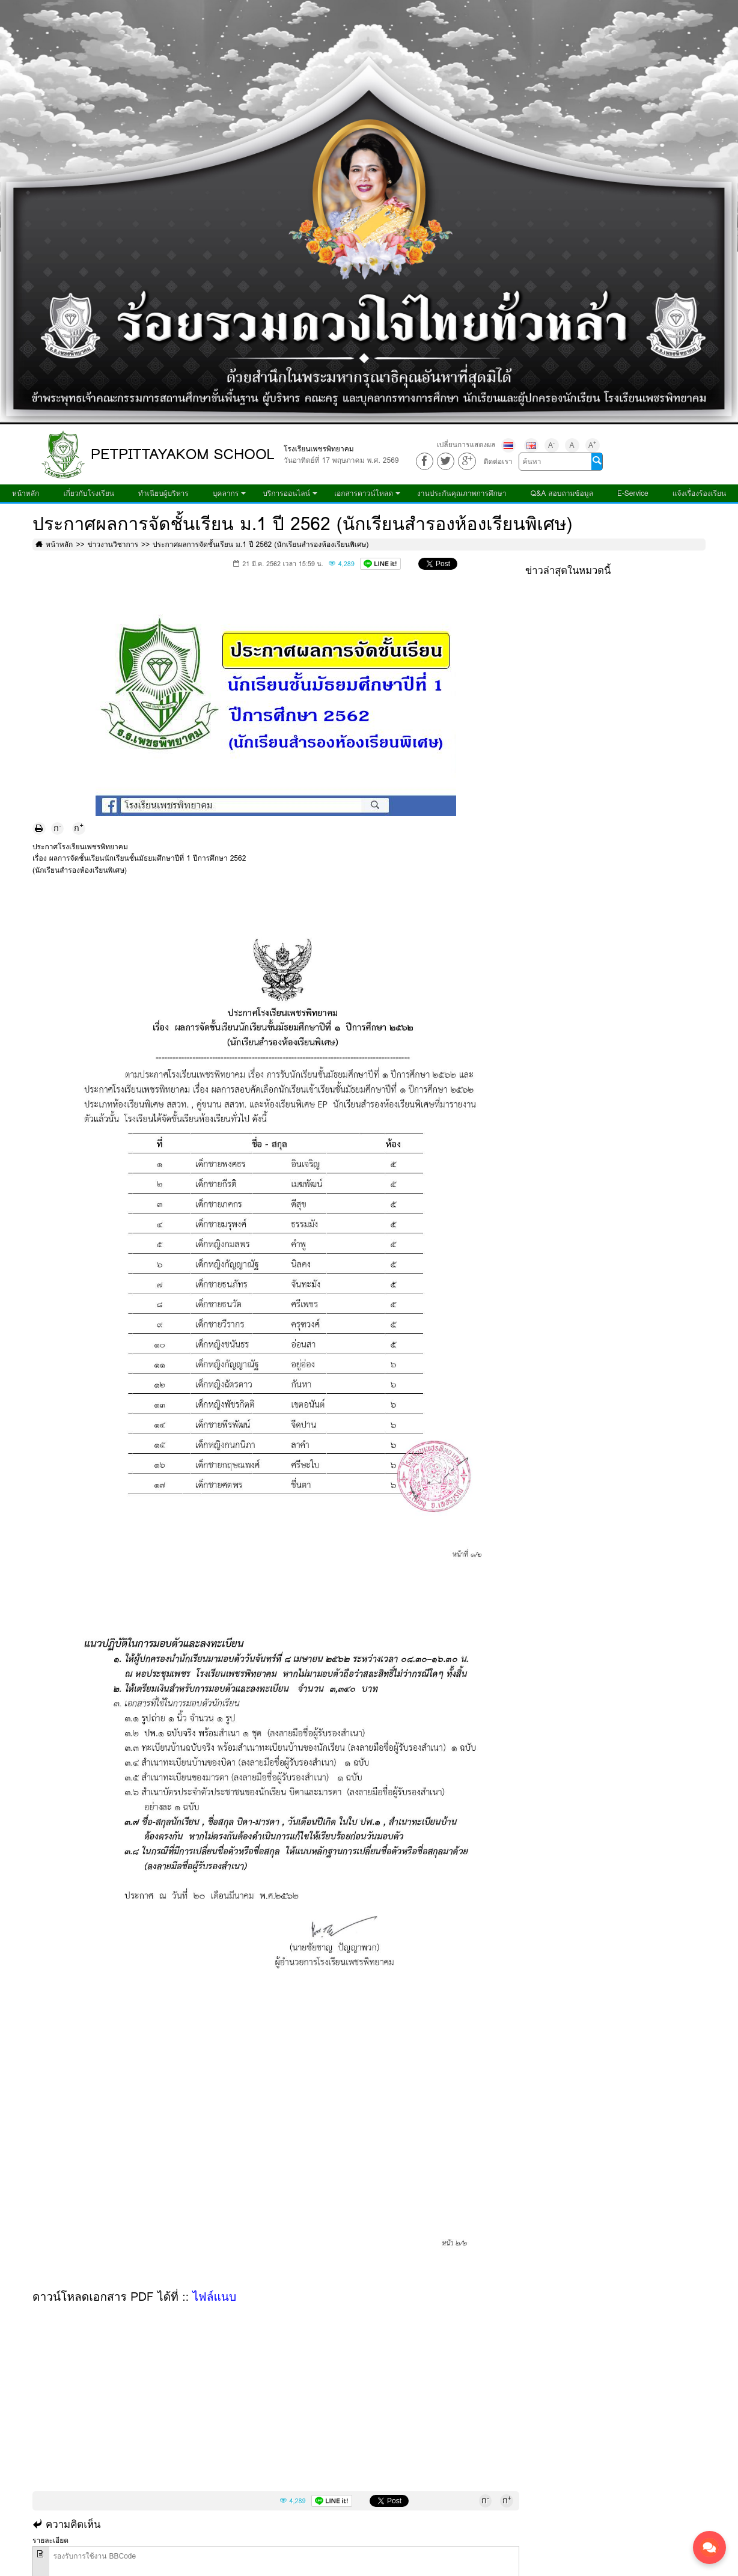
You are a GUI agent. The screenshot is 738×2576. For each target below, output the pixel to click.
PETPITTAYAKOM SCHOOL (183, 454)
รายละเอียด (50, 2540)
